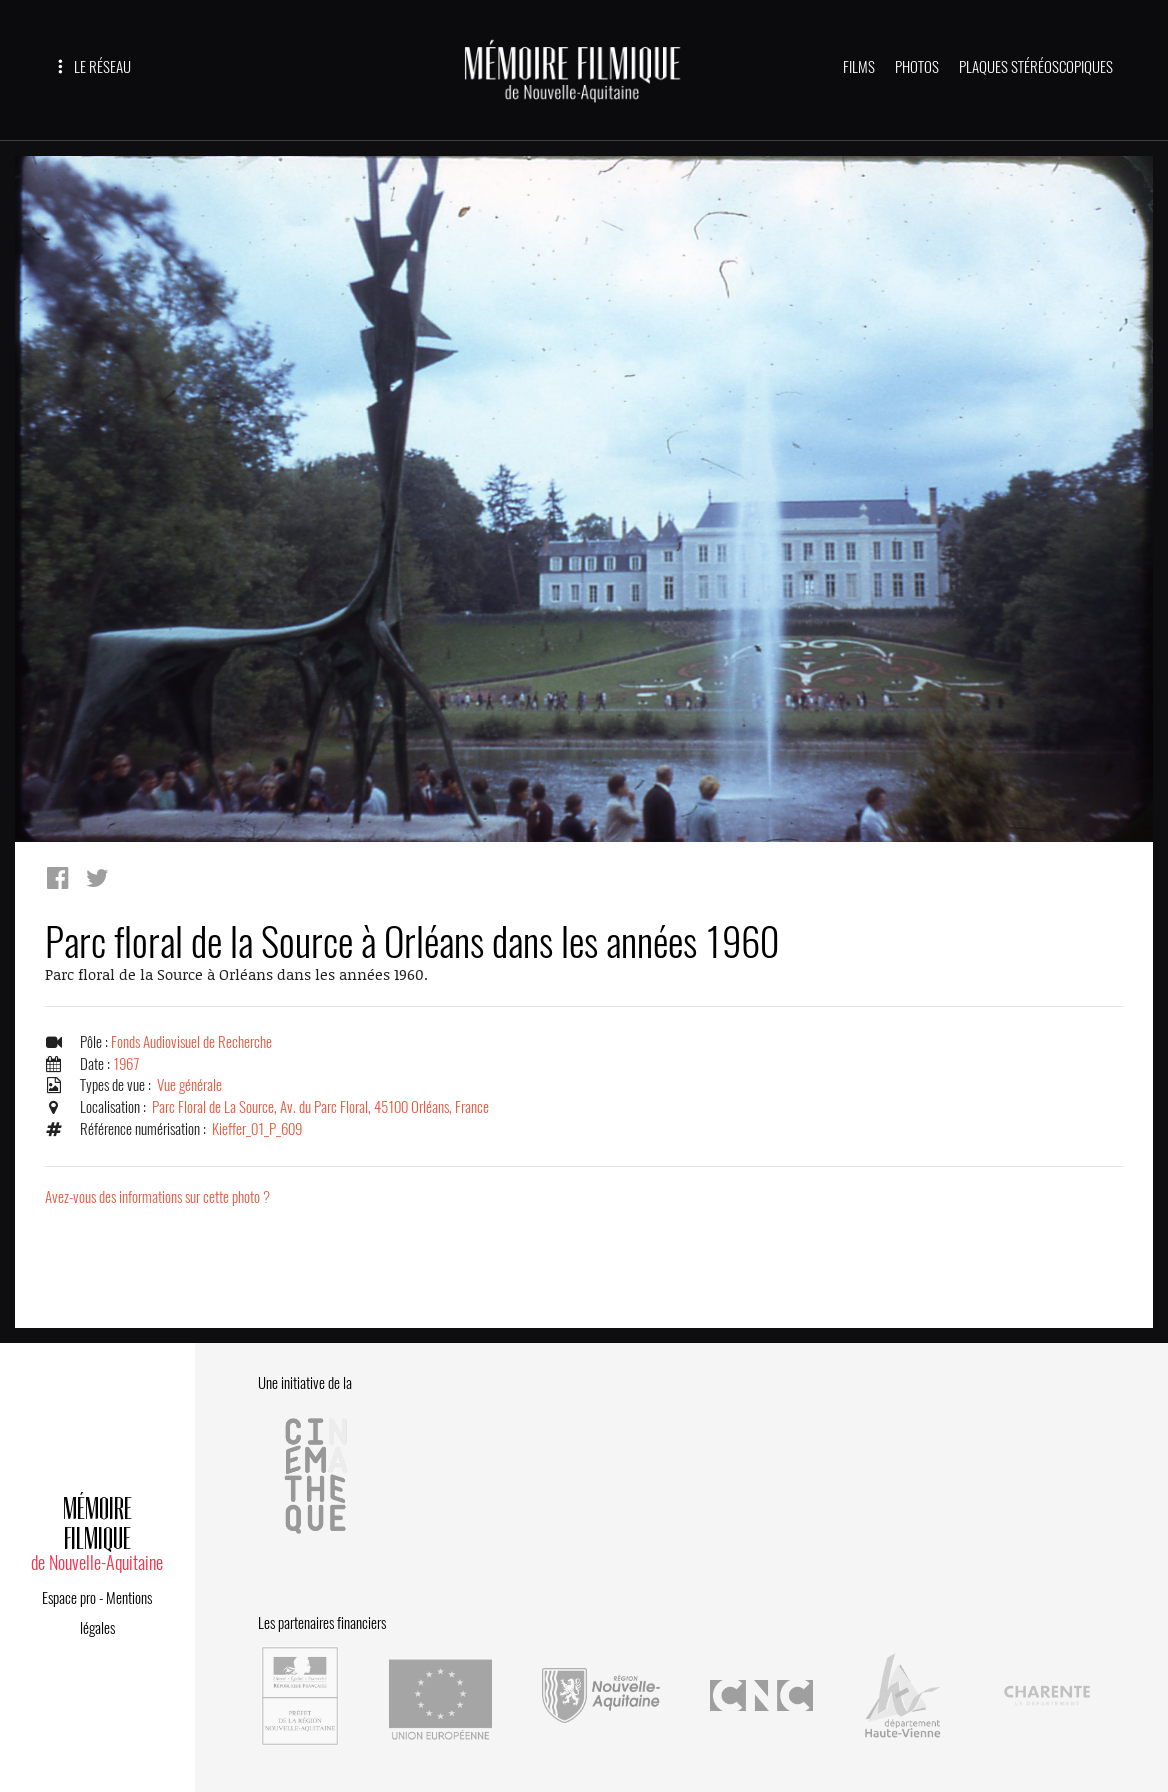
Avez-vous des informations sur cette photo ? (157, 1197)
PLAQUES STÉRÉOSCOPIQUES (1036, 67)
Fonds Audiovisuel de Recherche (191, 1042)
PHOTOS (917, 67)
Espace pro (69, 1598)
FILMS (859, 67)
